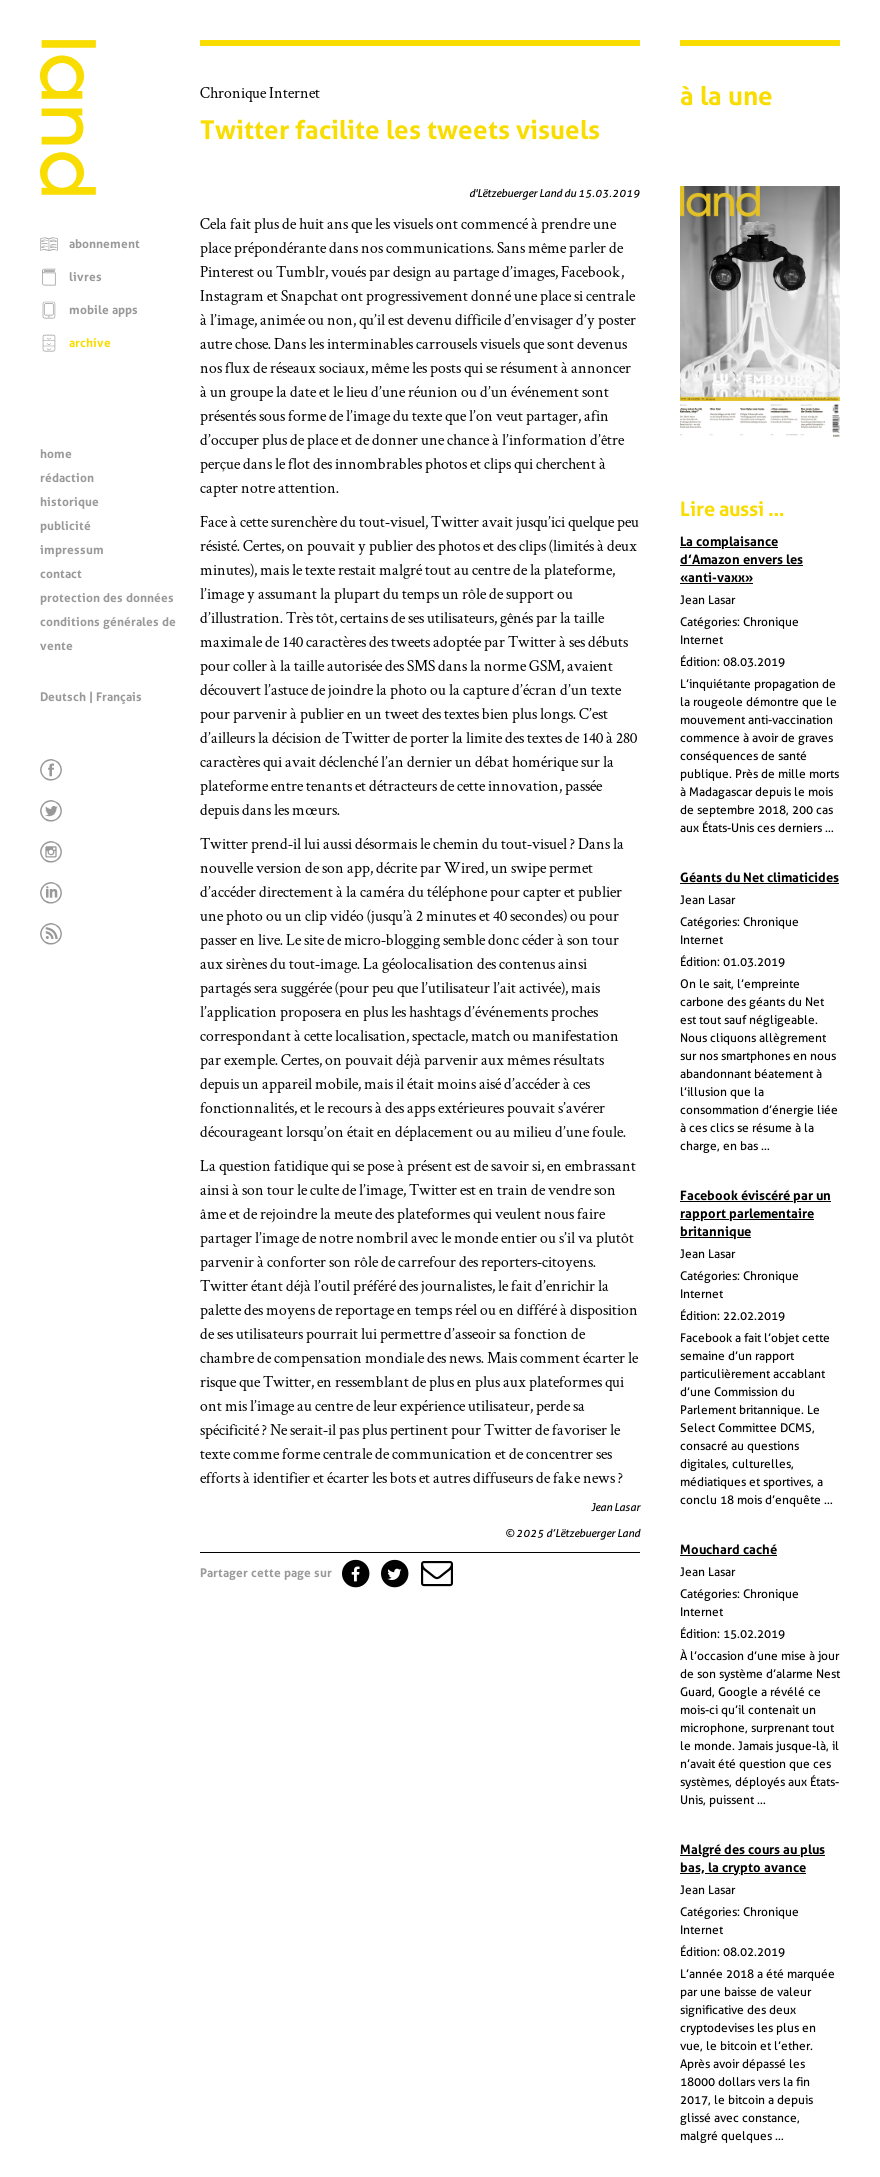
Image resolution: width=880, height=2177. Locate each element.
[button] (435, 1573)
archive (90, 343)
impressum (72, 550)
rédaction (67, 478)
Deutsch (63, 697)
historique (69, 502)
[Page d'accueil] (68, 190)
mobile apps (103, 310)
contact (61, 574)
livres (85, 277)
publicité (65, 526)
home (56, 454)
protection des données (107, 598)
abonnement (104, 244)
